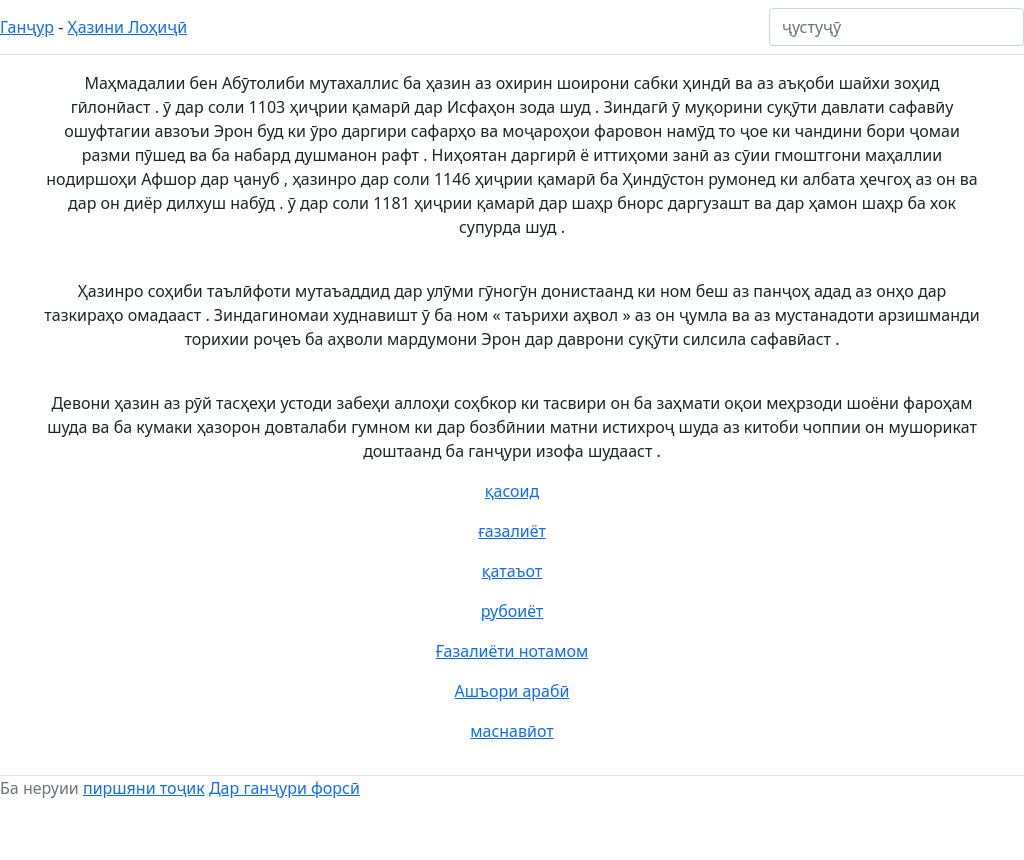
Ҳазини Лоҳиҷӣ (128, 27)
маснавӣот (512, 731)
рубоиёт (512, 611)
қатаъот (512, 571)
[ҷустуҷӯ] (896, 27)
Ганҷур (27, 27)
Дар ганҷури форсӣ (284, 788)
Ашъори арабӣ (512, 691)
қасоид (512, 491)
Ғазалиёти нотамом (512, 651)
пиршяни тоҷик (144, 788)
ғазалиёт (512, 531)
